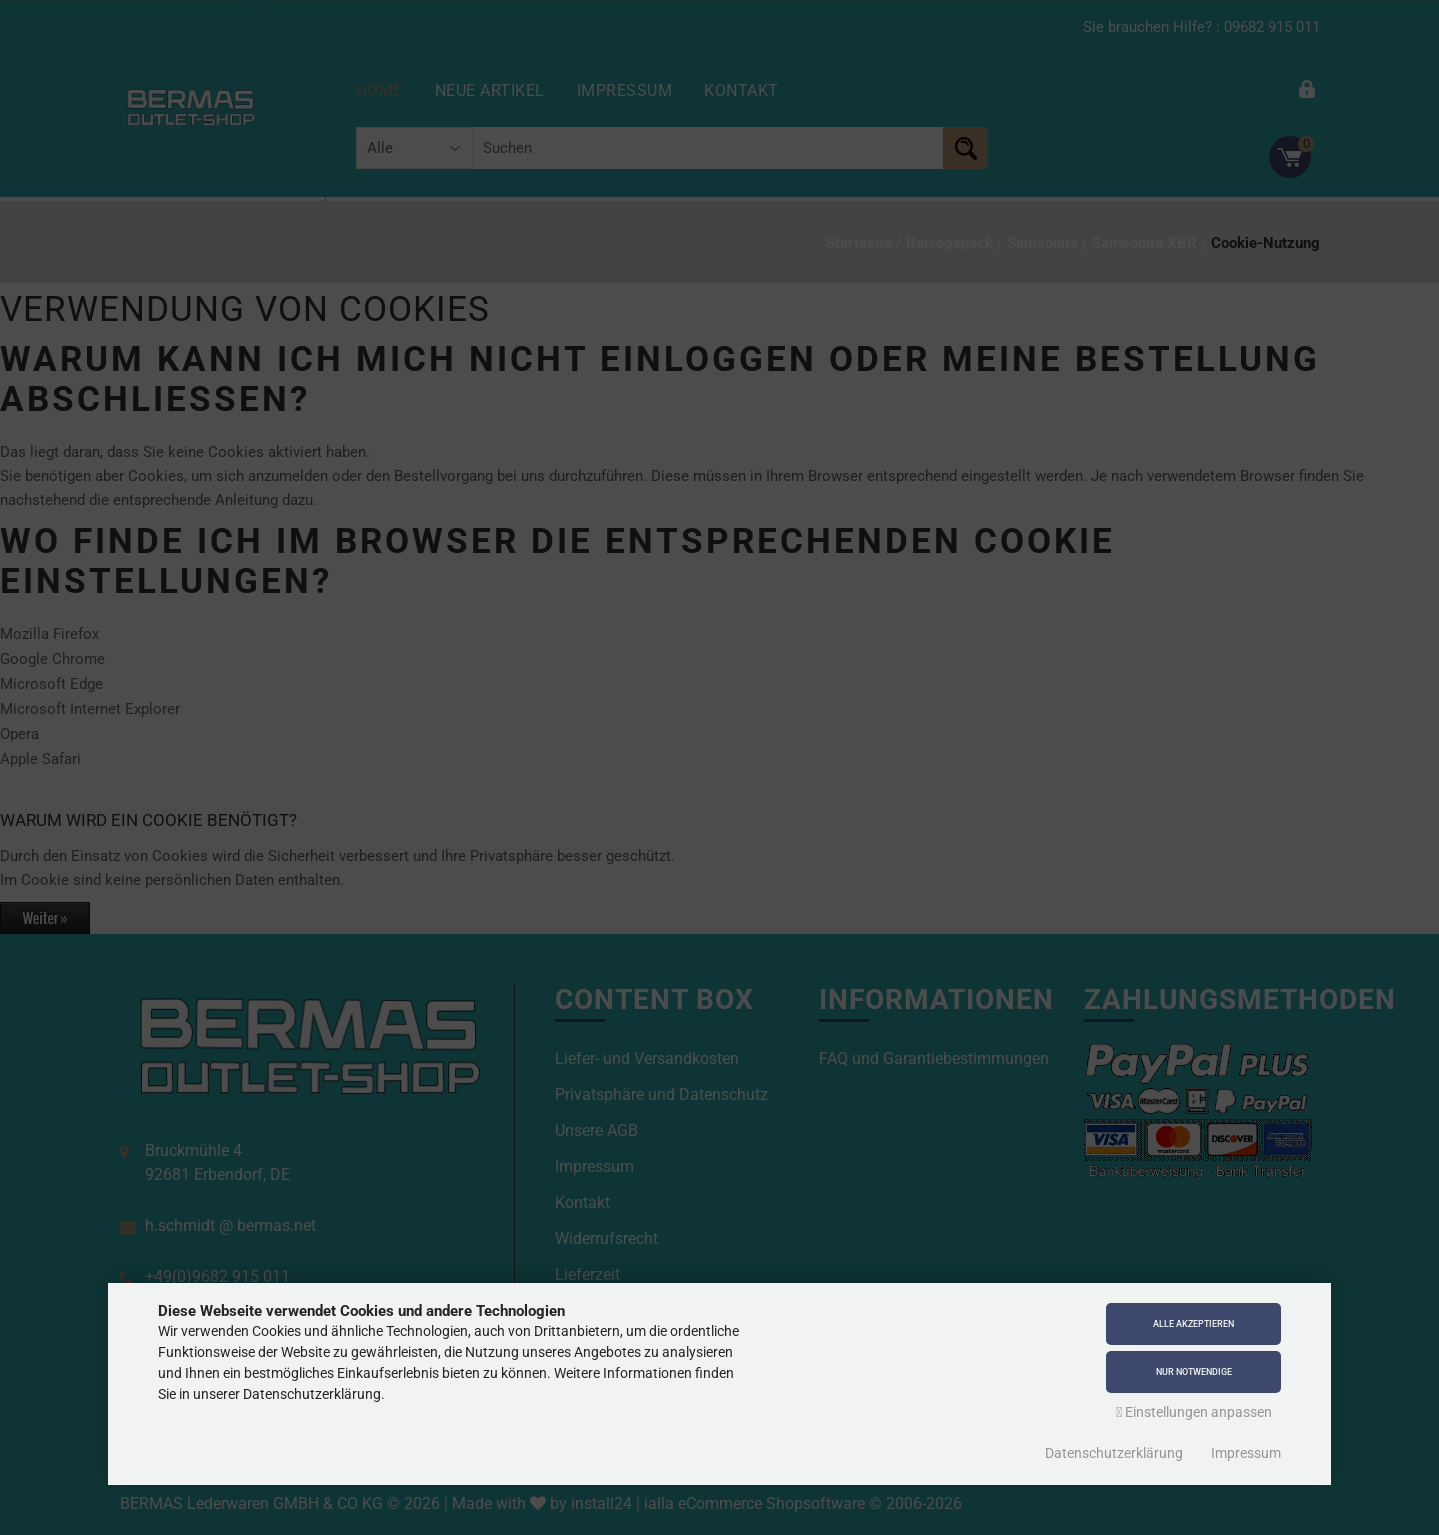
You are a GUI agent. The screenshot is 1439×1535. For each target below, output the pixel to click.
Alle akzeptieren (1193, 1318)
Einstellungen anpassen (1194, 1411)
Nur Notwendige (1194, 1370)
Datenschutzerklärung (1114, 1453)
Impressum (1246, 1453)
